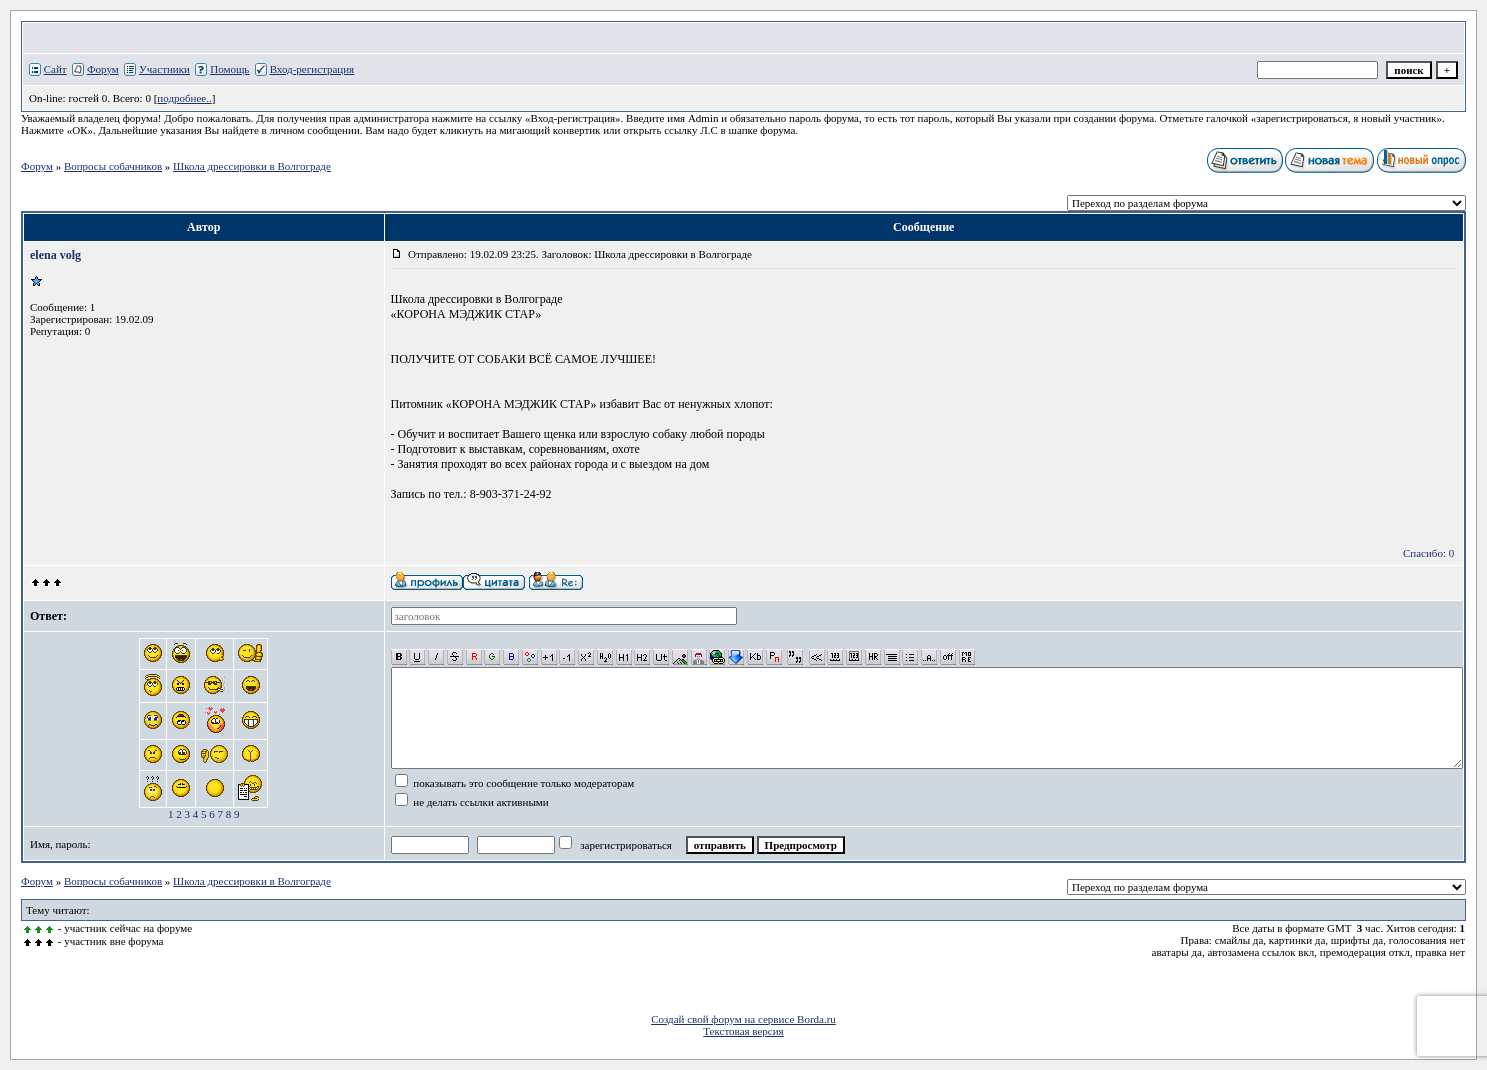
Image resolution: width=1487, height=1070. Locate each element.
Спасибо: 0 (1428, 553)
